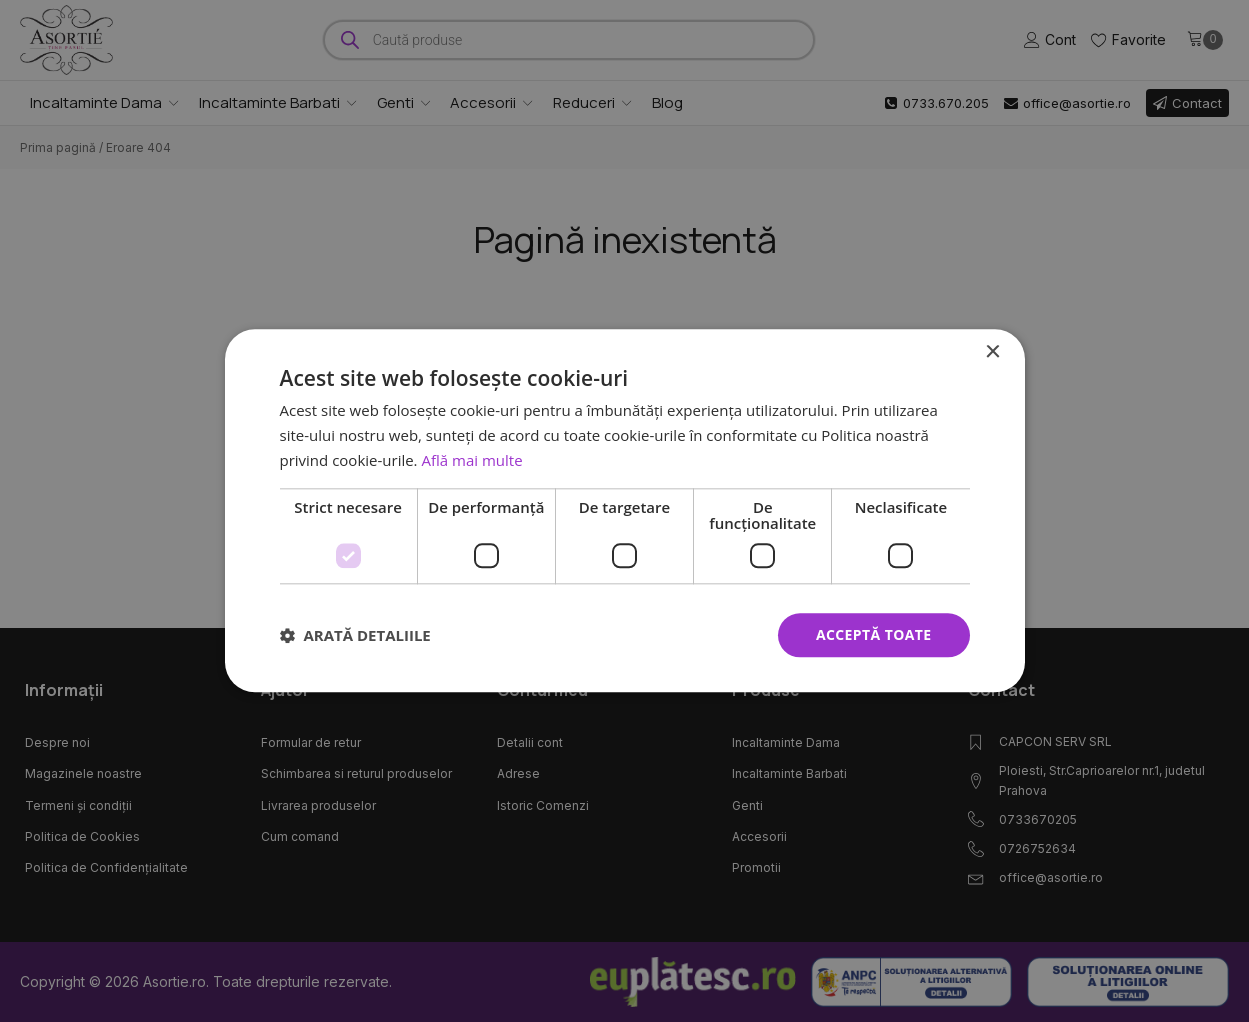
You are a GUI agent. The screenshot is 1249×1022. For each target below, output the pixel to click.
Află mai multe (471, 460)
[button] (355, 635)
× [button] (992, 352)
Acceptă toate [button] (874, 634)
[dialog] (625, 510)
